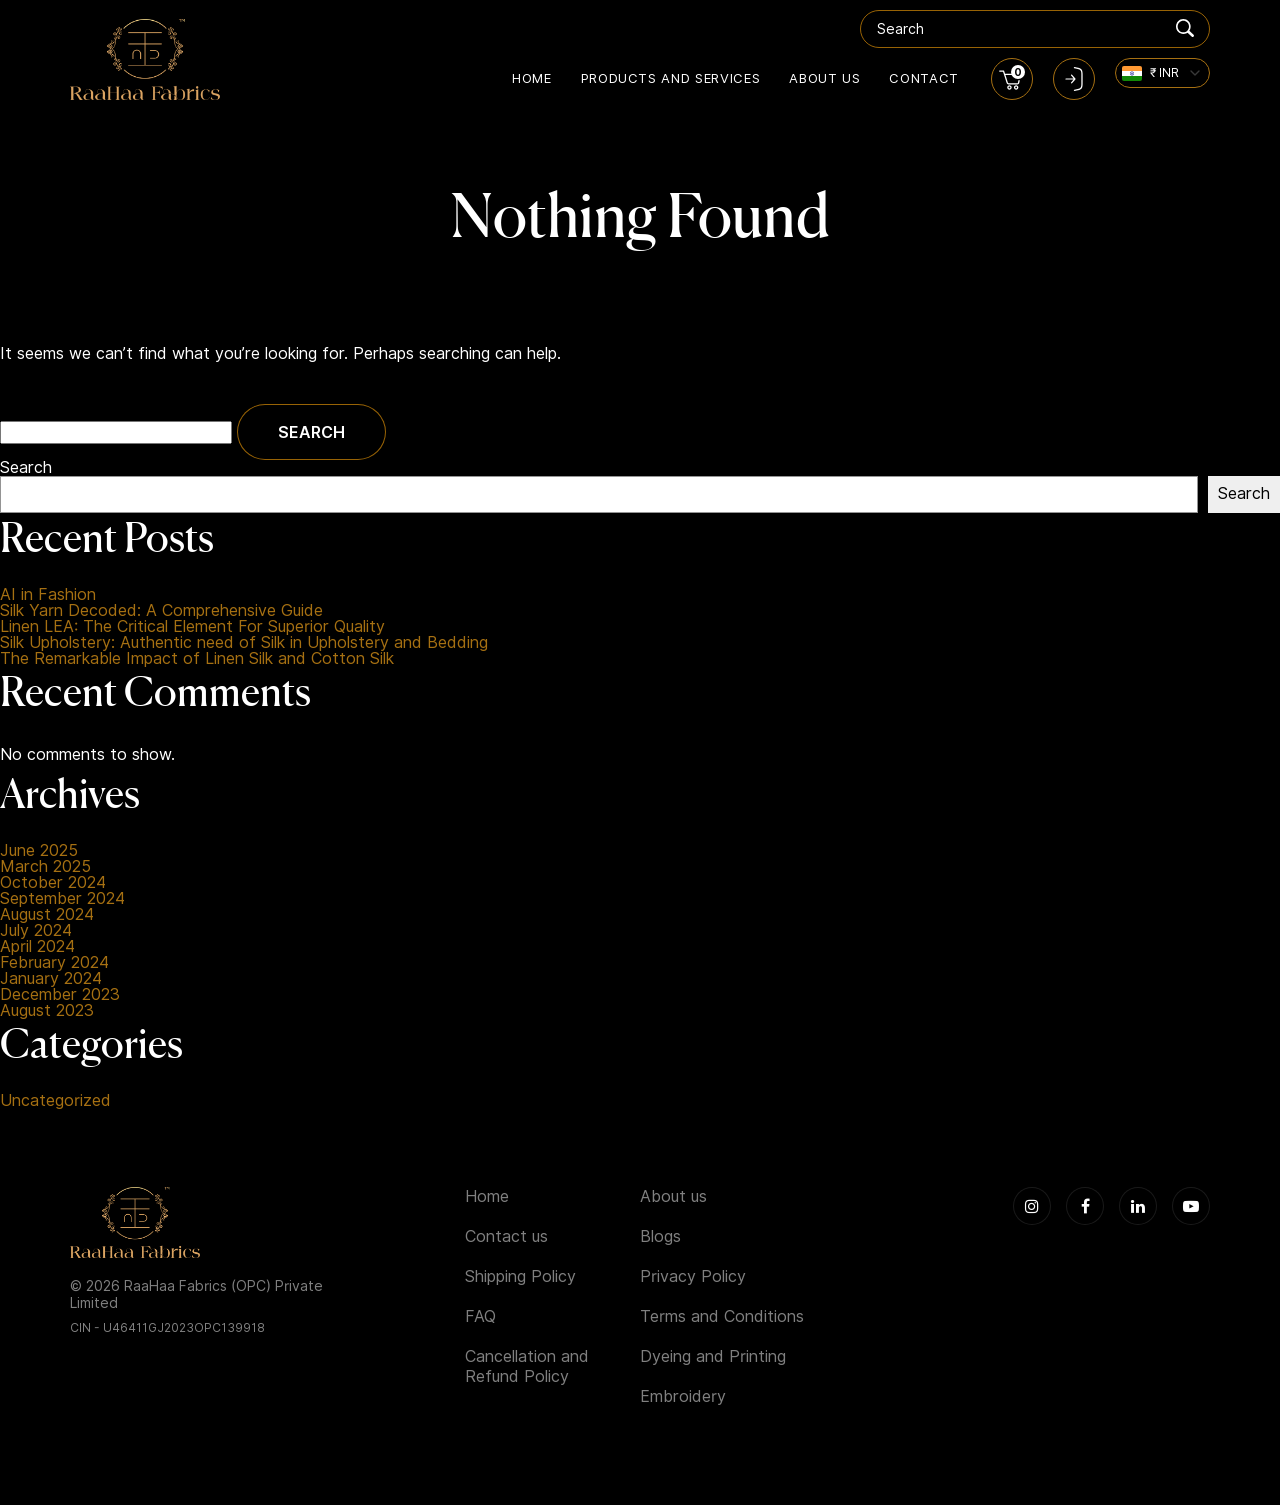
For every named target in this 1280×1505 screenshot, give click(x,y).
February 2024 (54, 963)
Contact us (506, 1236)
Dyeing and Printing (713, 1356)
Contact (924, 78)
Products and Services (671, 78)
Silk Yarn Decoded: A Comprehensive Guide (161, 611)
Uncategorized (55, 1101)
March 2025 (45, 867)
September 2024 (62, 899)
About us (824, 78)
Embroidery (683, 1396)
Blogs (660, 1236)
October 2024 (53, 883)
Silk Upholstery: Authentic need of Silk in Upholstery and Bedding (244, 643)
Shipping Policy (520, 1276)
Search (26, 468)
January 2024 (51, 979)
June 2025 (39, 851)
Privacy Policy (693, 1276)
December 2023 (60, 995)
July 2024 (36, 931)
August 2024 (47, 915)
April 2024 (37, 947)
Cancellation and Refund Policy (527, 1366)
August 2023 (47, 1011)
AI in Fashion (48, 595)
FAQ (480, 1316)
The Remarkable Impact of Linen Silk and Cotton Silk (197, 659)
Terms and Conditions (722, 1316)
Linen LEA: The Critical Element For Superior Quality (192, 627)
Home (532, 78)
